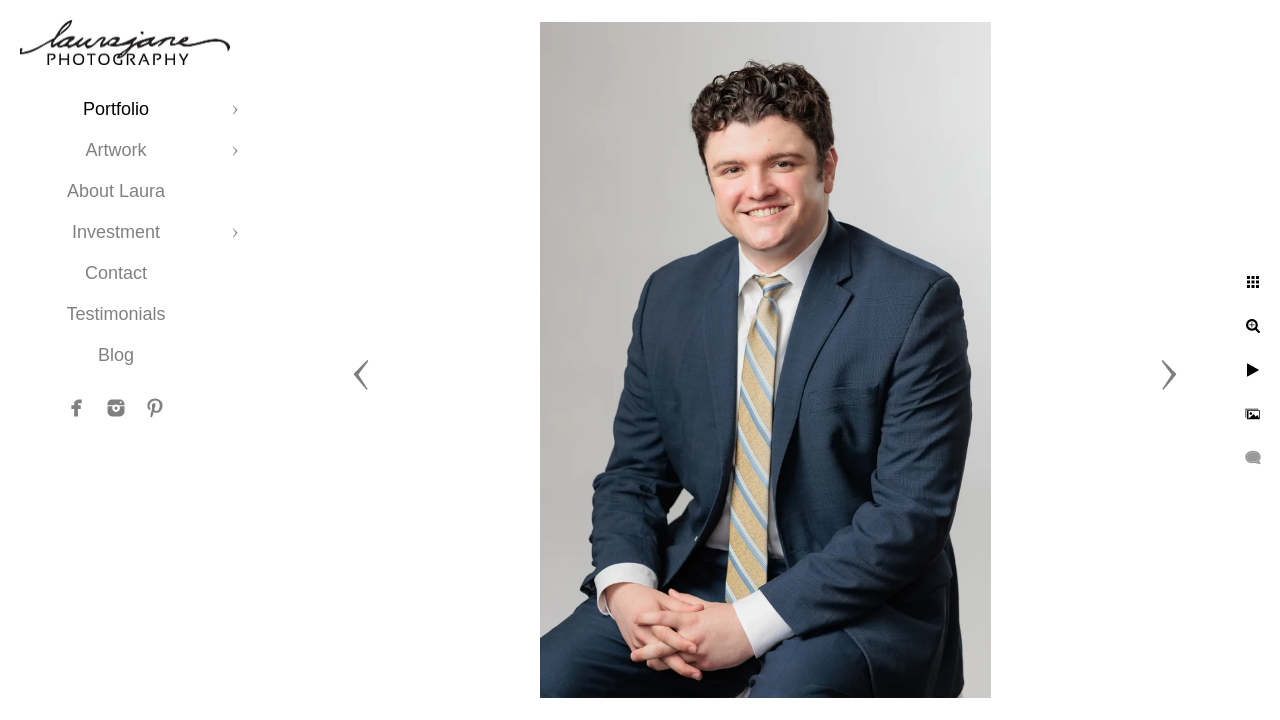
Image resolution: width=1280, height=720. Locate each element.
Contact (116, 273)
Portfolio (116, 109)
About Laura (116, 191)
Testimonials (115, 314)
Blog (116, 355)
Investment (116, 232)
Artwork (115, 150)
